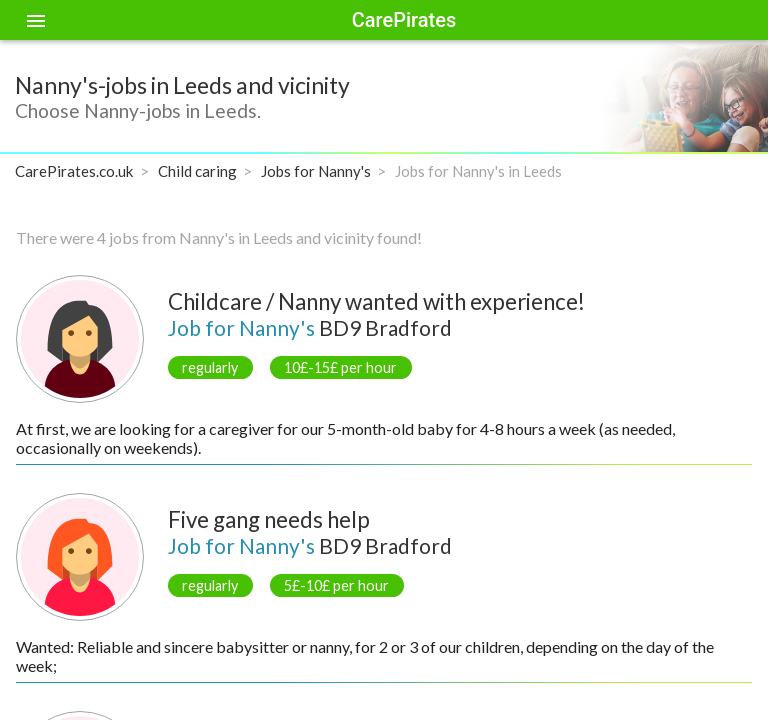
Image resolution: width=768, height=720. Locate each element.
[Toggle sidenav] (36, 20)
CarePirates (404, 20)
